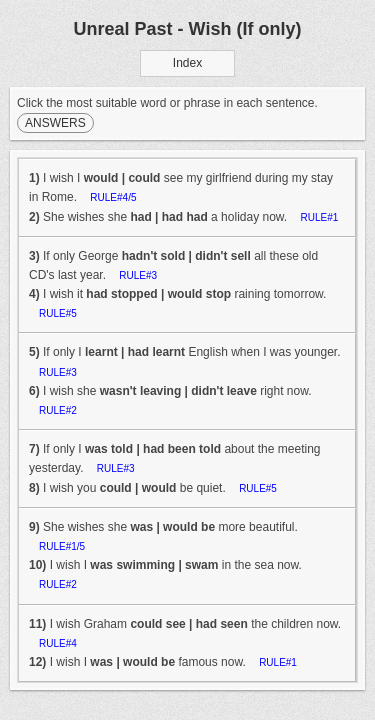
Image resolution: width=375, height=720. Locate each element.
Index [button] (187, 63)
